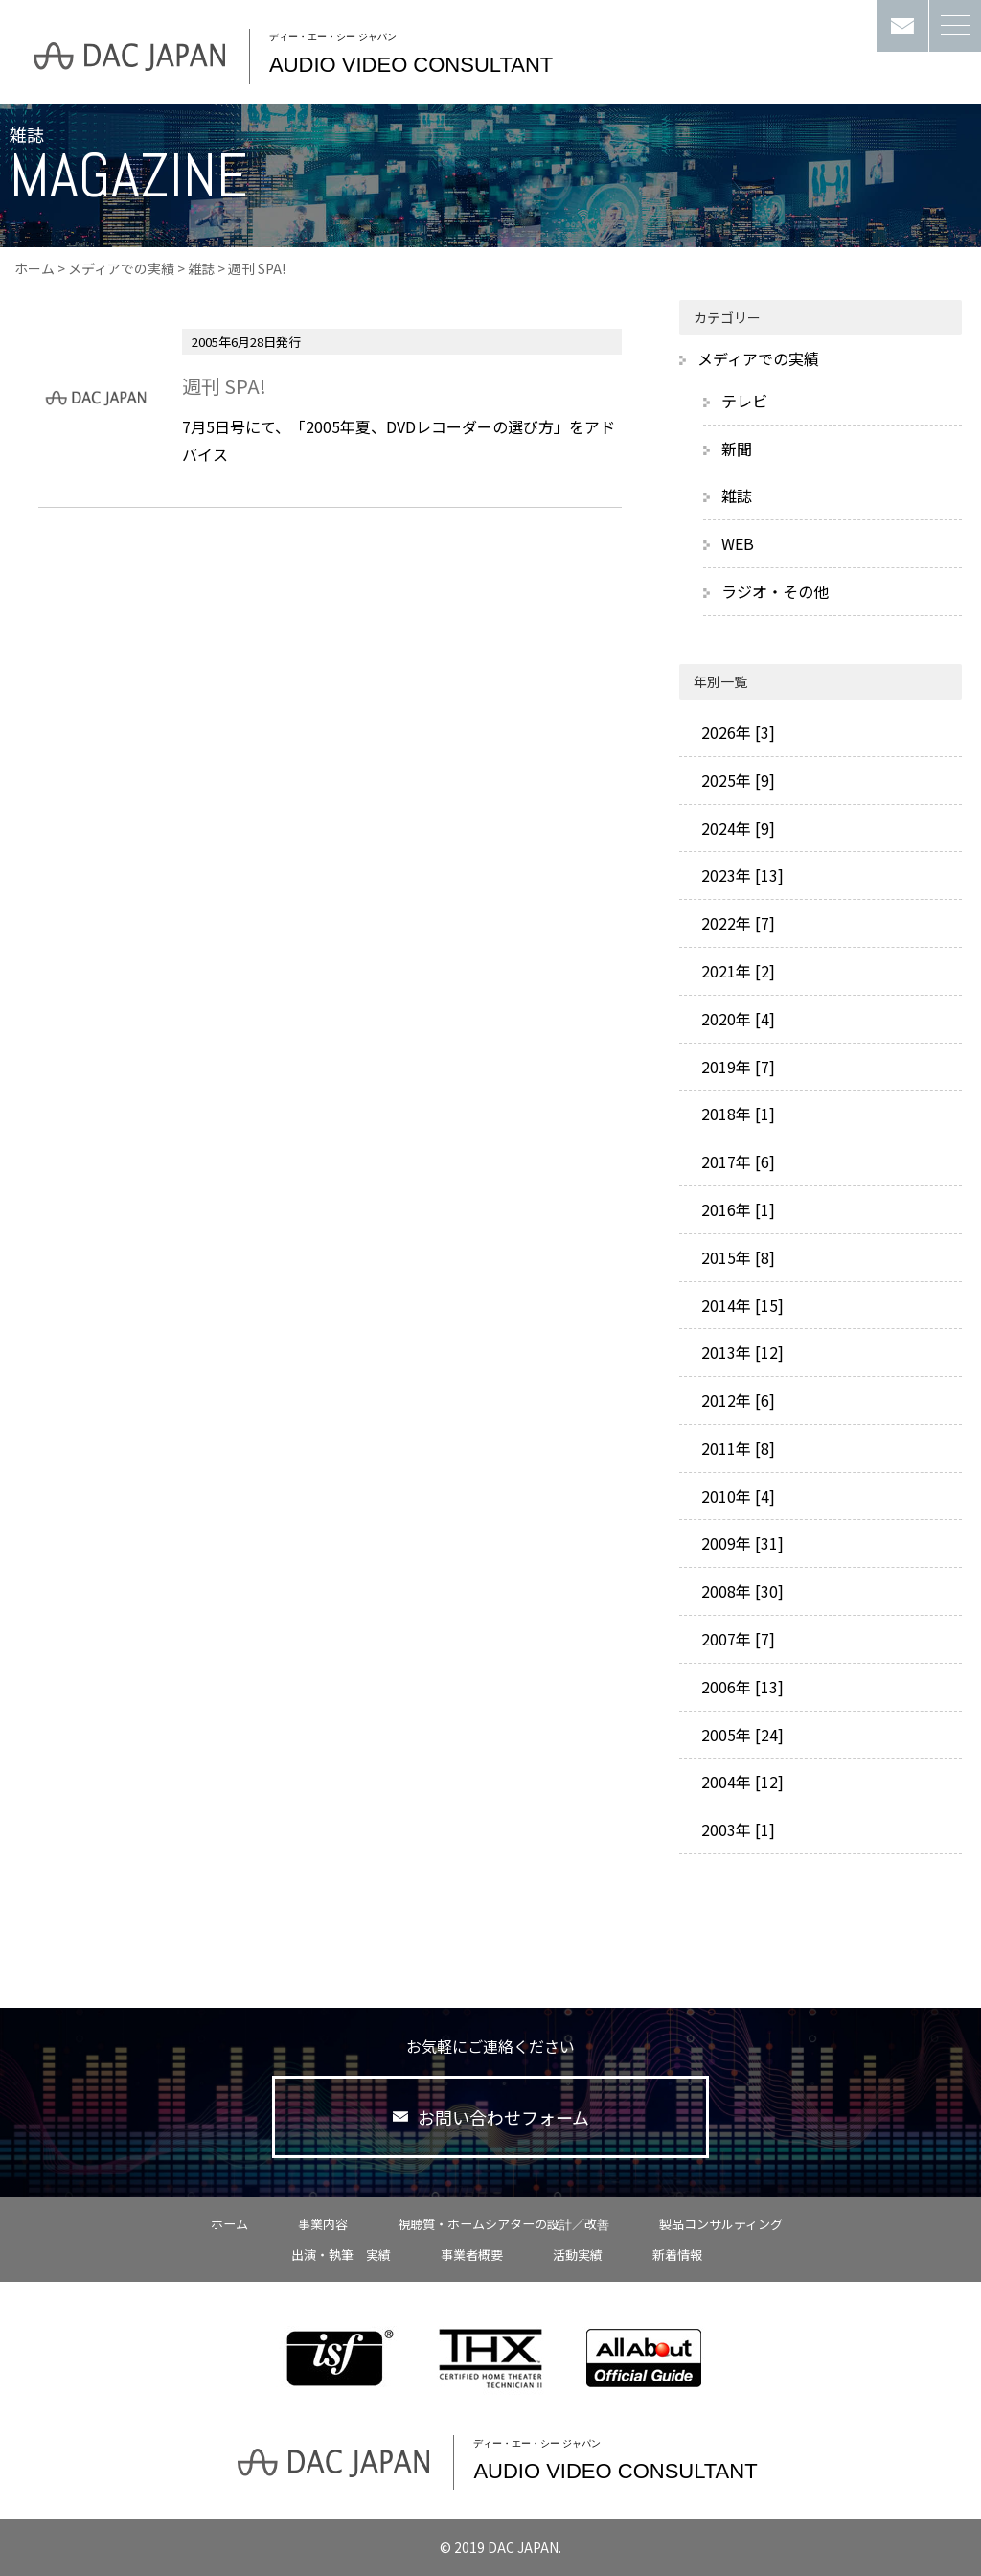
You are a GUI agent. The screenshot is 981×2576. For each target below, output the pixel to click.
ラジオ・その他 (775, 591)
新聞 (736, 448)
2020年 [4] (736, 1018)
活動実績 (578, 2254)
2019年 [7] (736, 1066)
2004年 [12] (740, 1781)
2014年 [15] (740, 1305)
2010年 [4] (736, 1495)
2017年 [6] (736, 1161)
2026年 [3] (736, 732)
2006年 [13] (740, 1686)
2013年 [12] (740, 1352)
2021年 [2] (736, 970)
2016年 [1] (736, 1209)
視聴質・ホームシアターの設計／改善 (503, 2224)
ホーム (34, 268)
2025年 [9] (736, 780)
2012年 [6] (736, 1400)
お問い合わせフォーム (491, 2116)
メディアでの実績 (121, 268)
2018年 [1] (736, 1113)
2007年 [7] (736, 1638)
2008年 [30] (740, 1590)
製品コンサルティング (721, 2224)
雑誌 (201, 268)
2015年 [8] (736, 1257)
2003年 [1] (736, 1829)
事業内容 (323, 2224)
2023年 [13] (740, 874)
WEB (737, 543)
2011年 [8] (736, 1448)
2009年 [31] (740, 1542)
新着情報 (677, 2254)
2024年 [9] (736, 828)
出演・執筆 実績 (341, 2254)
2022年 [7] (736, 922)
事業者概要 (472, 2254)
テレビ (744, 400)
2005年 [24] (740, 1734)
